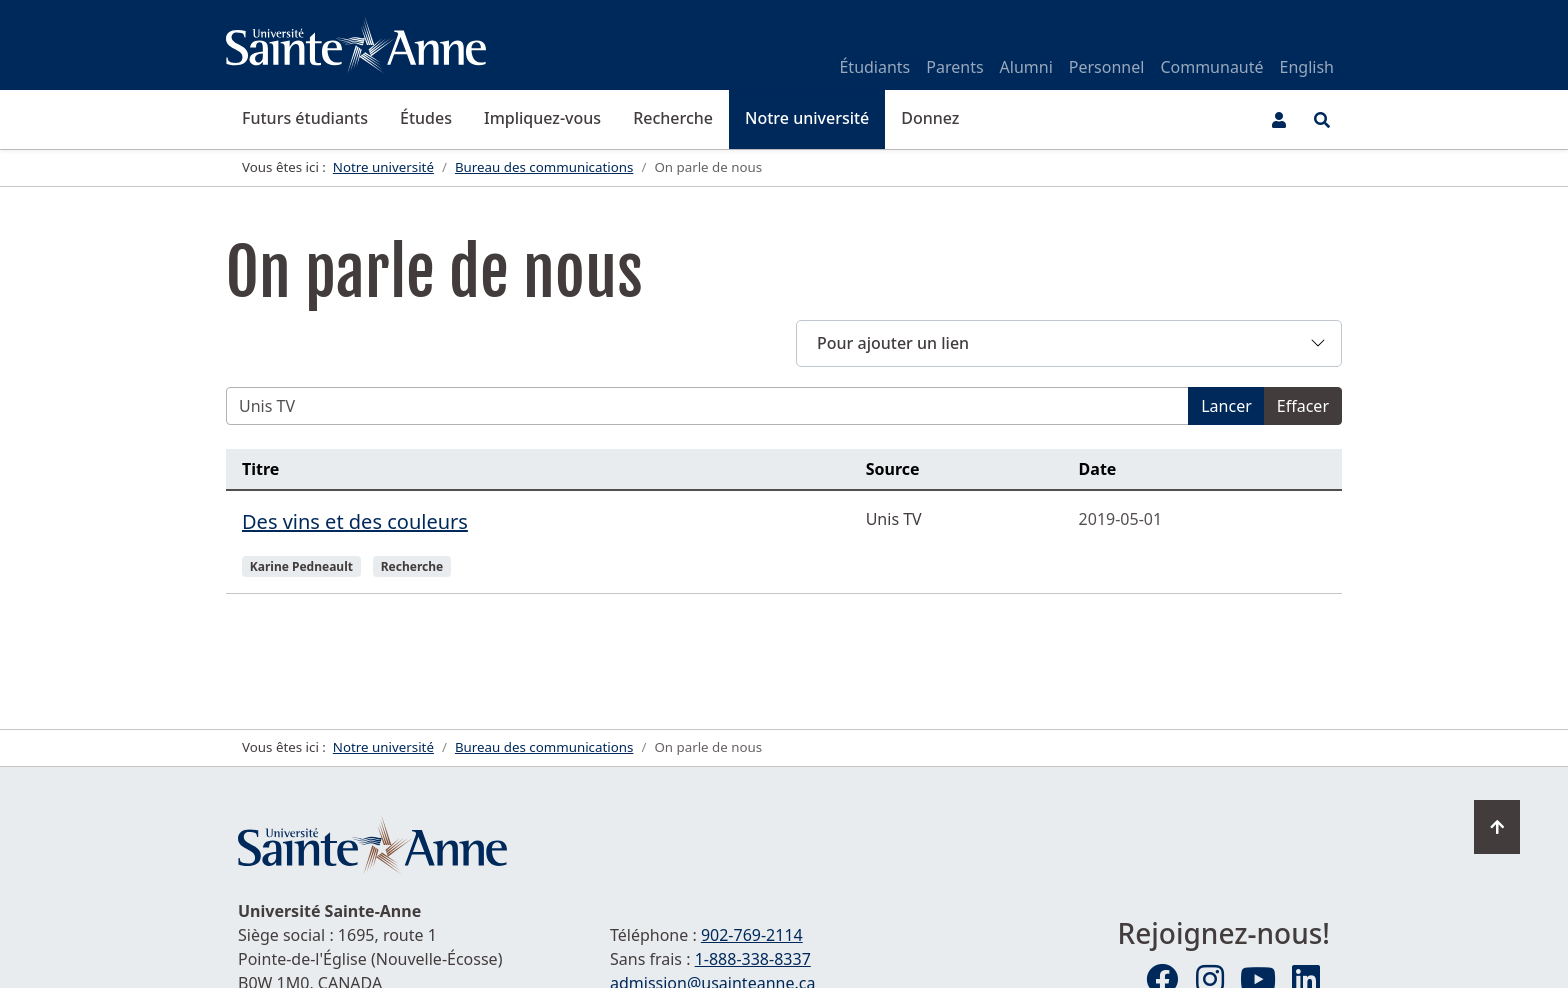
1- (753, 959)
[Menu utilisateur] (1279, 120)
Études (426, 118)
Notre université (807, 118)
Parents (954, 67)
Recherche (673, 118)
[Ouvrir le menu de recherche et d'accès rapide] (1322, 120)
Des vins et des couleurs (355, 521)
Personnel (1107, 67)
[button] (1069, 343)
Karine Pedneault (301, 566)
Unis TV (894, 519)
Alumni (1026, 67)
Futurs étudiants (305, 118)
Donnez (930, 118)
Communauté (1211, 67)
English (1307, 67)
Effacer (1303, 406)
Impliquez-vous (542, 118)
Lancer (1226, 406)
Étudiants (874, 67)
